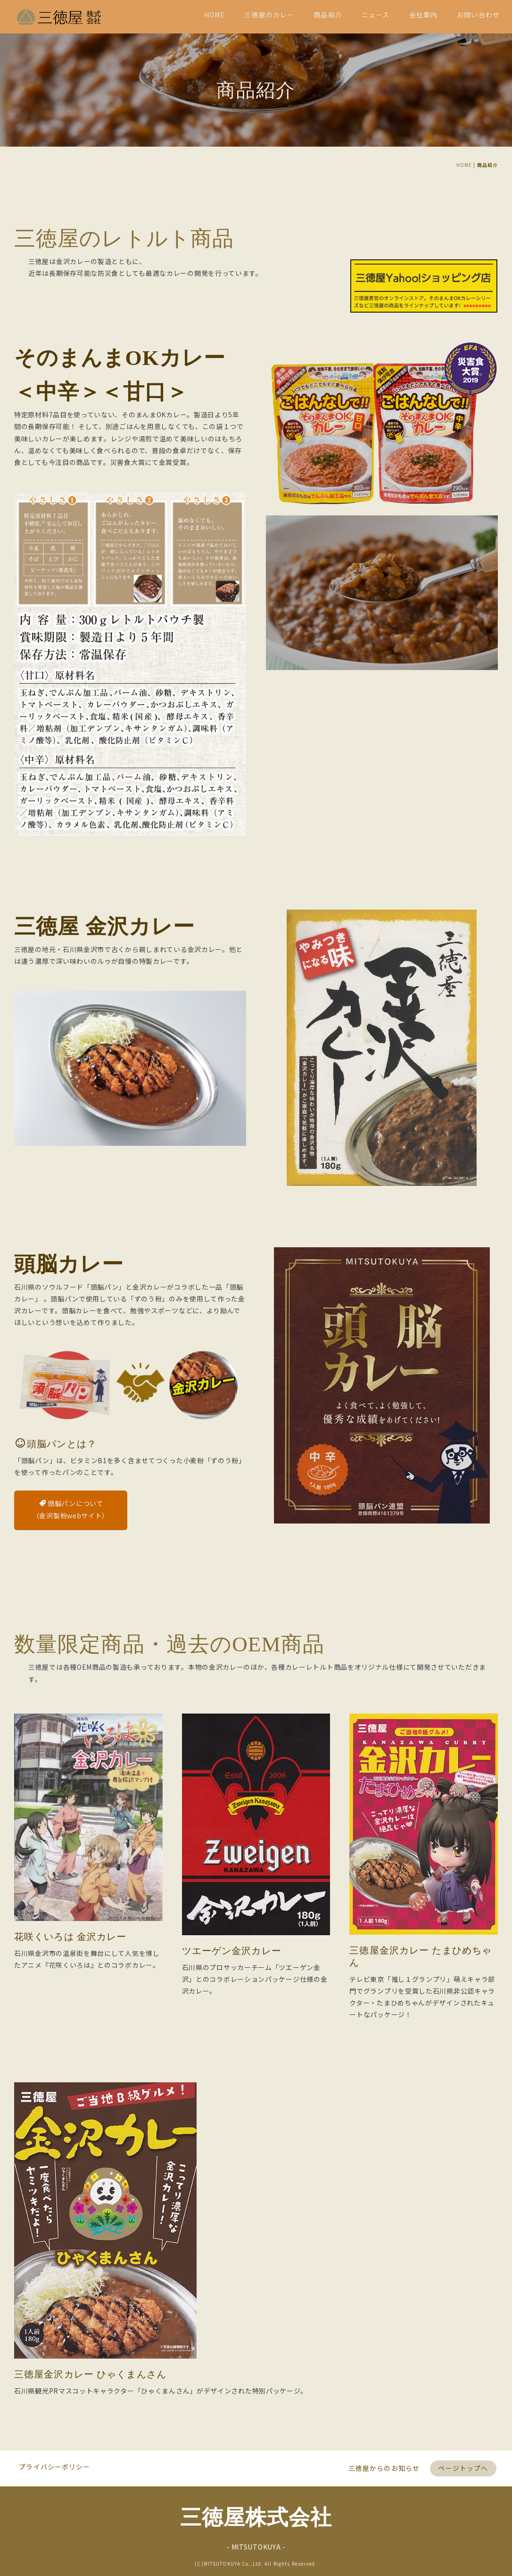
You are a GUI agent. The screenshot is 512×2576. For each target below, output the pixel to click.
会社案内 (423, 14)
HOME (214, 14)
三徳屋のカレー (269, 14)
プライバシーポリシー (55, 2460)
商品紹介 (328, 14)
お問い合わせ (478, 14)
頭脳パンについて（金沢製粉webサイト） (71, 1740)
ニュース (375, 14)
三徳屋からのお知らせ (383, 2462)
